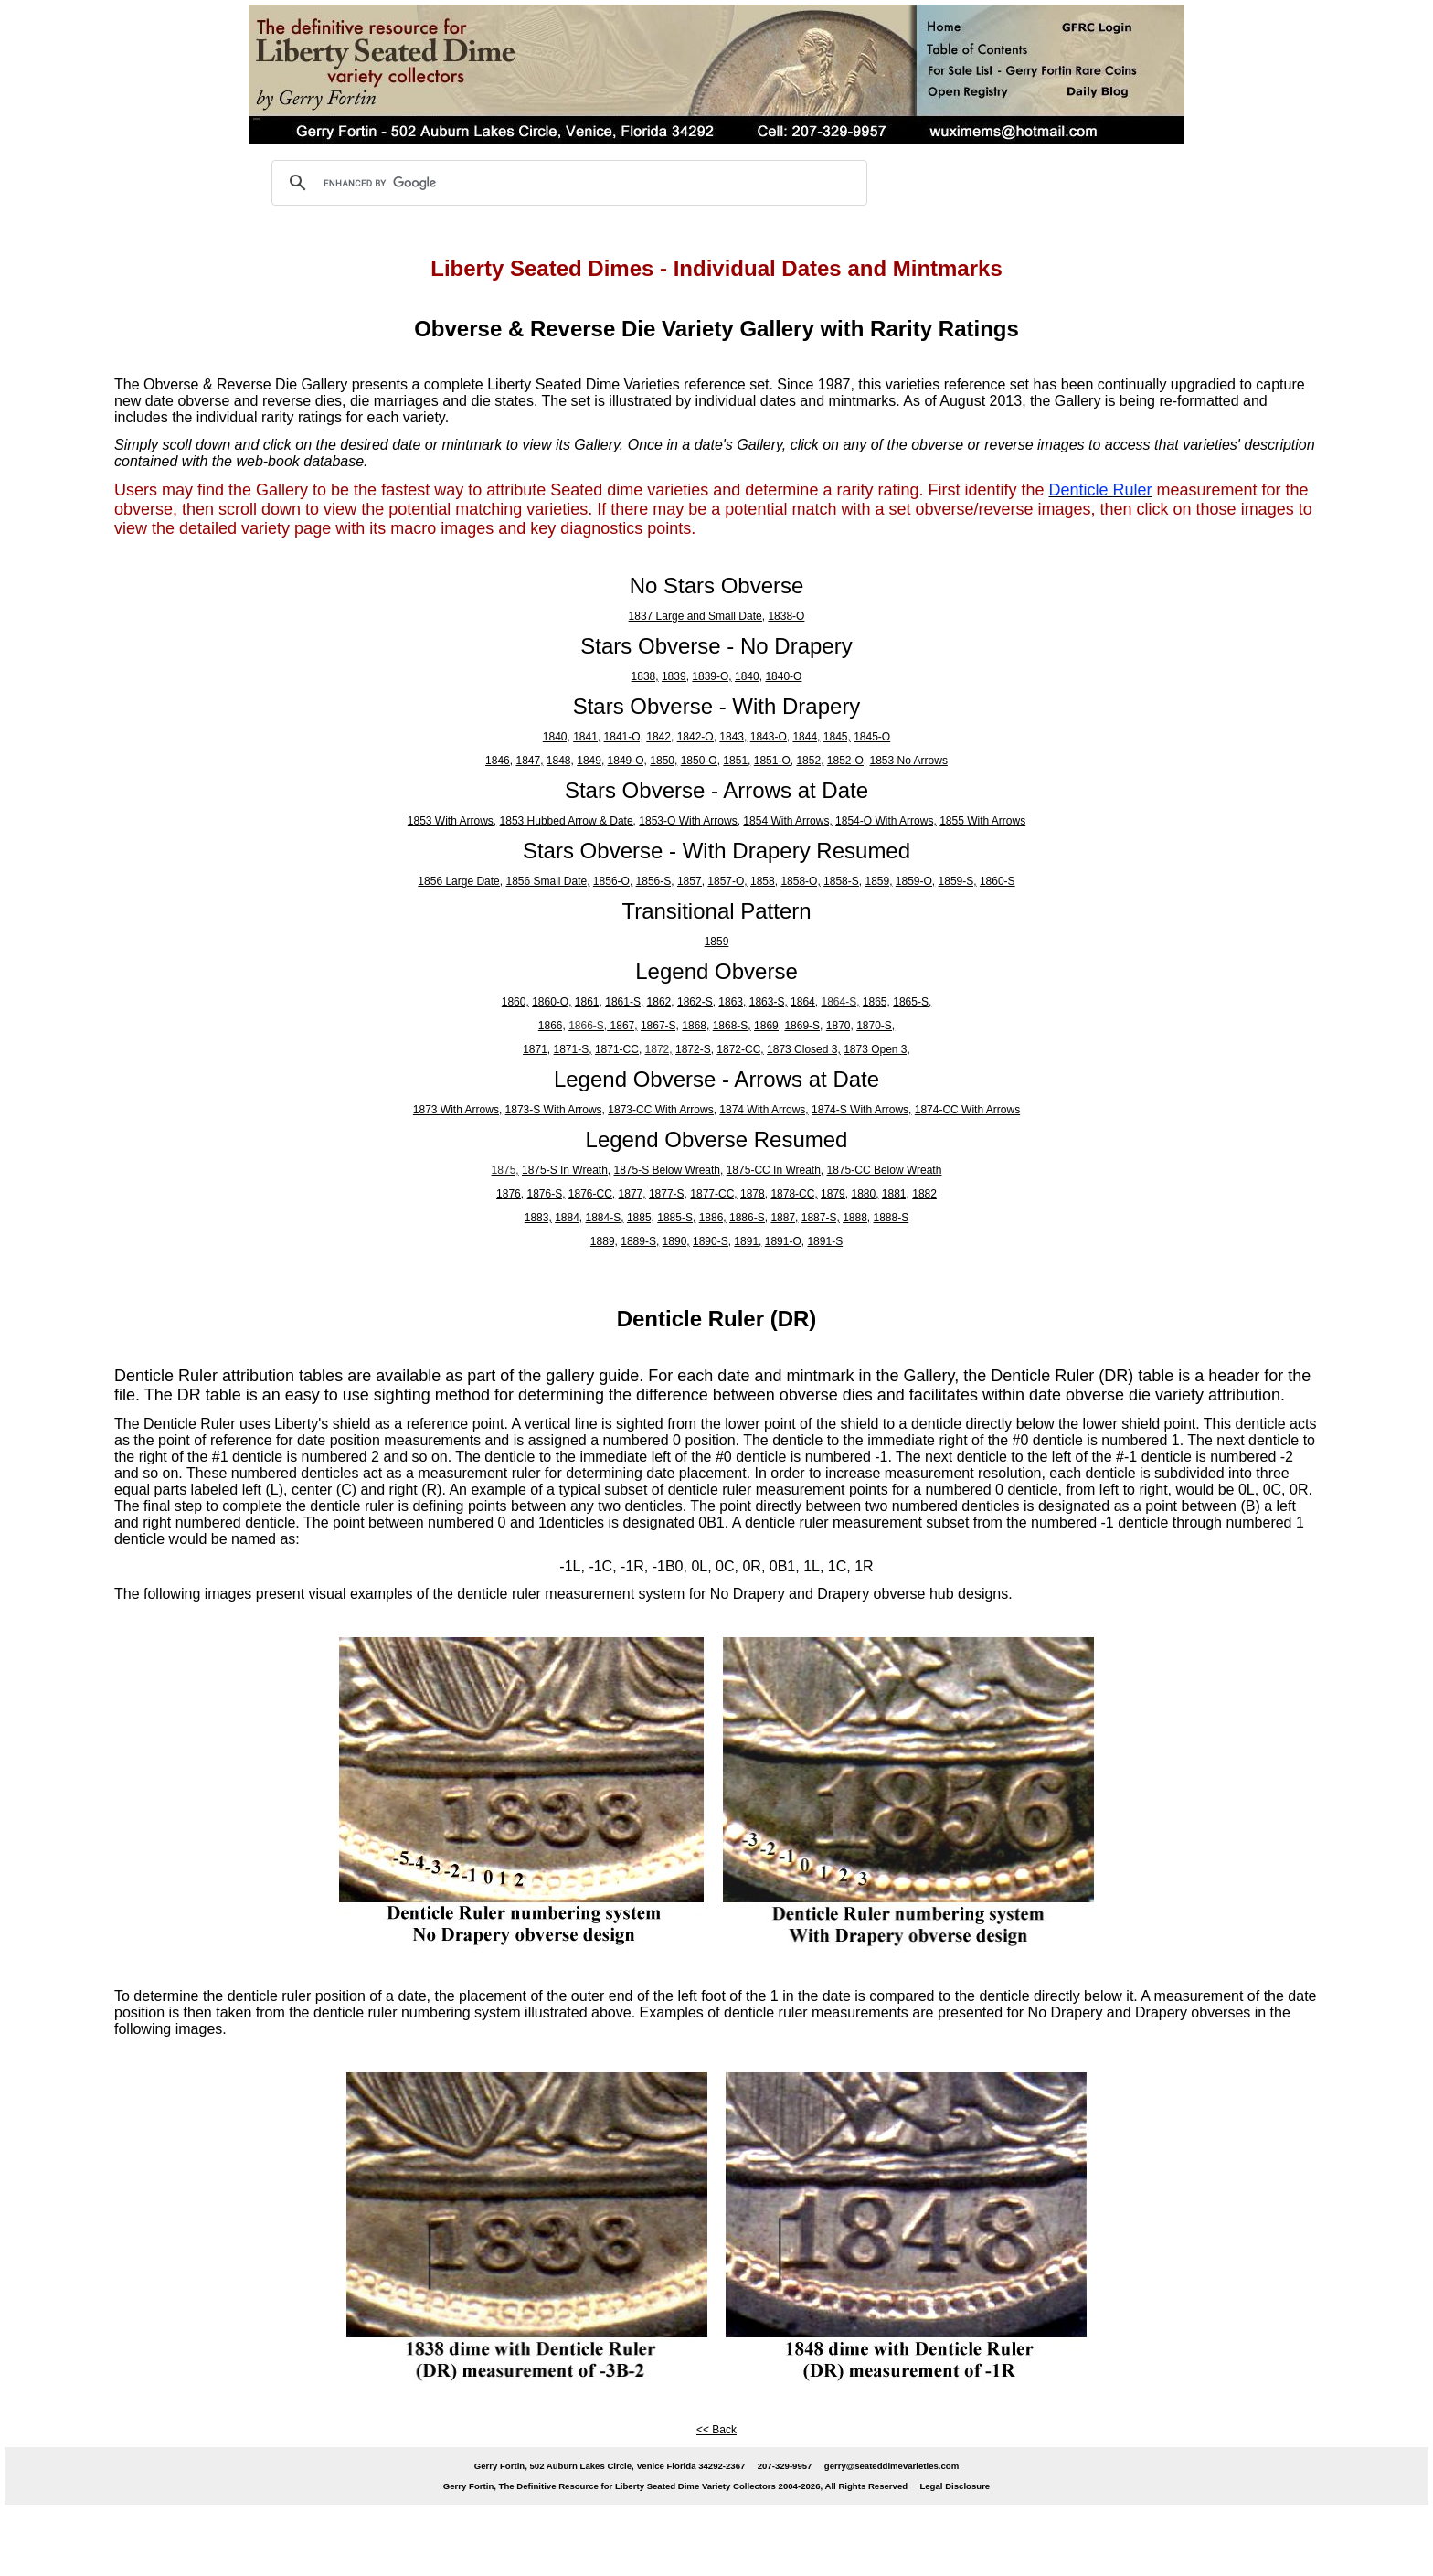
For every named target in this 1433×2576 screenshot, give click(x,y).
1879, (834, 1193)
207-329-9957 (785, 2466)
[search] (567, 183)
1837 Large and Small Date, (697, 616)
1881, (895, 1193)
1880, (864, 1193)
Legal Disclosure (954, 2486)
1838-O (786, 616)
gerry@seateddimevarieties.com (891, 2466)
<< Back (716, 2429)
